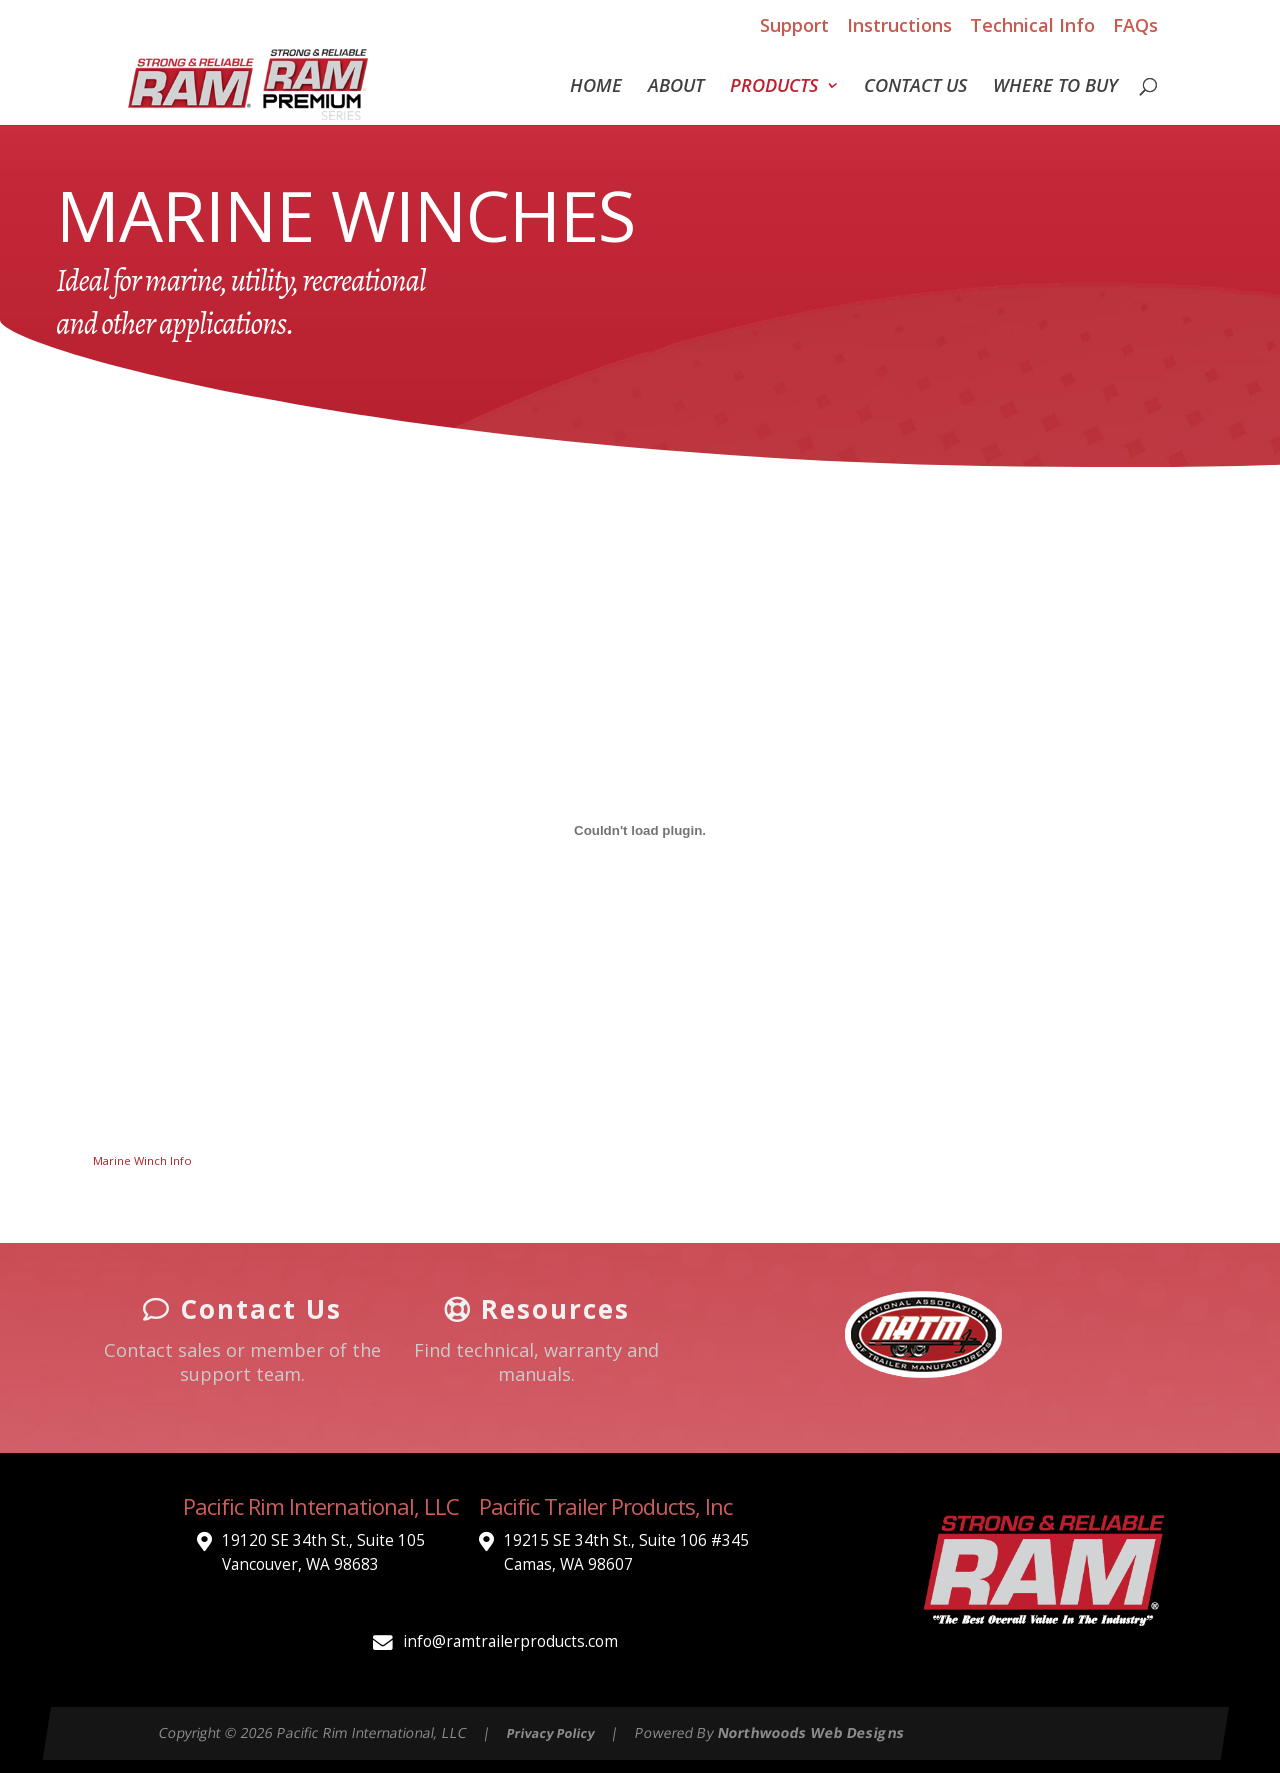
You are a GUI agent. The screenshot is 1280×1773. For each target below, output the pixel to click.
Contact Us (915, 87)
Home (596, 87)
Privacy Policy (551, 1733)
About (676, 87)
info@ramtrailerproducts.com (510, 1641)
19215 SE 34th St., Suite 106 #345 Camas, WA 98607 (626, 1552)
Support (794, 25)
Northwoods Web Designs (812, 1732)
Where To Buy (1055, 87)
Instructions (899, 25)
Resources (537, 1309)
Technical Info (1032, 25)
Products (774, 87)
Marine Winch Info (142, 1160)
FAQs (1135, 25)
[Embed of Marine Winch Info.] (640, 830)
